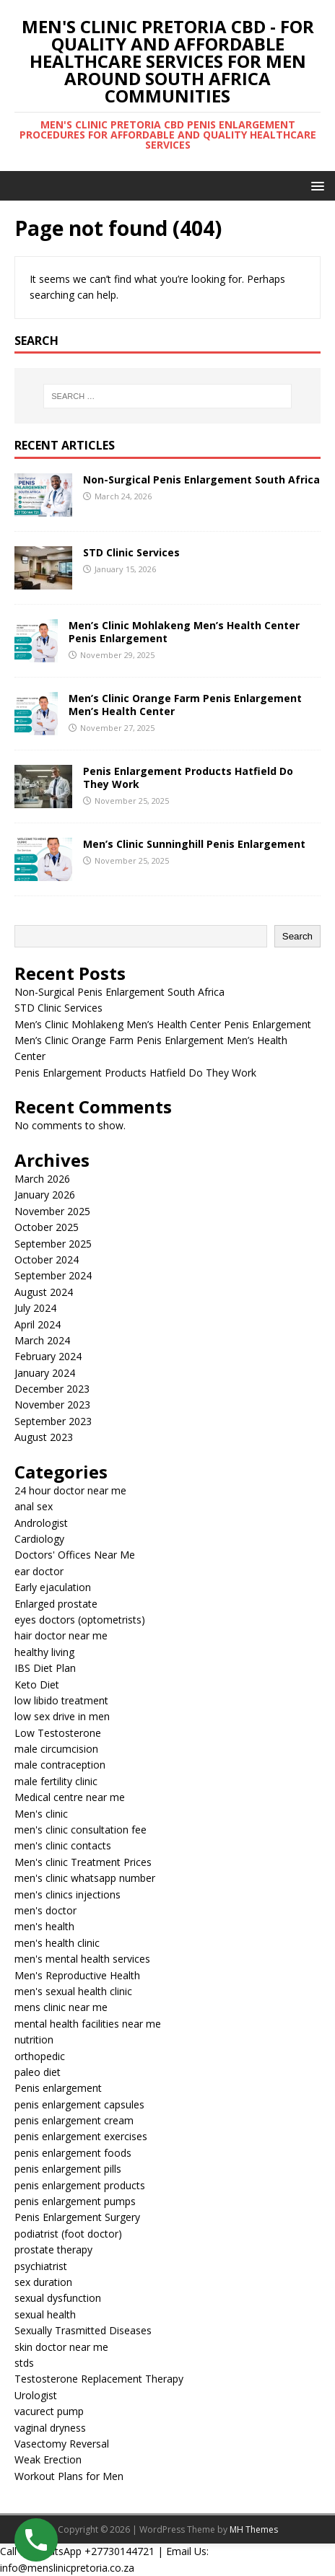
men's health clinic (57, 1943)
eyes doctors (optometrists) (79, 1619)
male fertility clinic (55, 1781)
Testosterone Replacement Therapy (98, 2379)
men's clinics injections (67, 1894)
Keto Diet (36, 1684)
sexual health (45, 2314)
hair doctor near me (61, 1635)
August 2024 (43, 1292)
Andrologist (41, 1523)
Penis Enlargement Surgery (77, 2217)
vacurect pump (49, 2411)
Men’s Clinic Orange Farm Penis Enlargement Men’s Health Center (185, 704)
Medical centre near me (69, 1797)
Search (297, 936)
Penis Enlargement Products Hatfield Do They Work (188, 777)
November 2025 (52, 1211)
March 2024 (42, 1340)
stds (24, 2363)
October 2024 (46, 1259)
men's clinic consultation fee (80, 1829)
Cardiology (39, 1539)
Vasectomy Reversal (61, 2443)
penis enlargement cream (74, 2120)
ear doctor (39, 1571)
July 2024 (35, 1308)
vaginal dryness (50, 2428)
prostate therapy (53, 2249)
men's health (44, 1926)
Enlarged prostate (55, 1604)
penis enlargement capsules (79, 2104)
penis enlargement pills (67, 2169)
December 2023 (52, 1389)
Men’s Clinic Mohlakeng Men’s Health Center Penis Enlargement (184, 631)
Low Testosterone (57, 1733)
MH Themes (254, 2529)
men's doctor (45, 1910)
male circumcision (56, 1749)
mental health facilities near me (87, 2023)
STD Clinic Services (131, 552)
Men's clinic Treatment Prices (83, 1862)
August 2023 (43, 1437)
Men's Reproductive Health (77, 1975)
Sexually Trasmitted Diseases (83, 2330)
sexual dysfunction (57, 2298)
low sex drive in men (62, 1716)
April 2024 (37, 1324)
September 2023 (53, 1421)
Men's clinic (41, 1814)
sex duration (43, 2282)
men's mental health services (82, 1959)
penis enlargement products (79, 2185)
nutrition (33, 2039)
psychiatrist (40, 2266)
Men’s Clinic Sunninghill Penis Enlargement (194, 844)
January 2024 (44, 1373)
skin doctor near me (61, 2347)
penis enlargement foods (72, 2153)
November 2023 (52, 1404)
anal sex (33, 1506)
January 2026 (44, 1194)
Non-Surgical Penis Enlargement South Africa (201, 479)
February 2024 (48, 1356)
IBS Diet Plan (45, 1668)
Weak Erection (48, 2459)
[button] (315, 185)
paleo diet (37, 2072)
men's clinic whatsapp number (84, 1878)
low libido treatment (61, 1700)
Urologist (35, 2395)
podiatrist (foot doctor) (68, 2233)
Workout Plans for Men (68, 2476)
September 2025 (53, 1243)
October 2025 (46, 1227)
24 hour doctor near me (70, 1490)
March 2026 (42, 1179)
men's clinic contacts (62, 1845)
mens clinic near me (61, 2007)
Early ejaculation (52, 1587)
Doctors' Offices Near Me (74, 1554)
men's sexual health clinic (73, 1991)
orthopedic (39, 2056)
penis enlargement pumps (75, 2201)
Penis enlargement (58, 2088)
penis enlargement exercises (80, 2136)
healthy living (44, 1652)
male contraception (59, 1764)
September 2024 (53, 1275)
